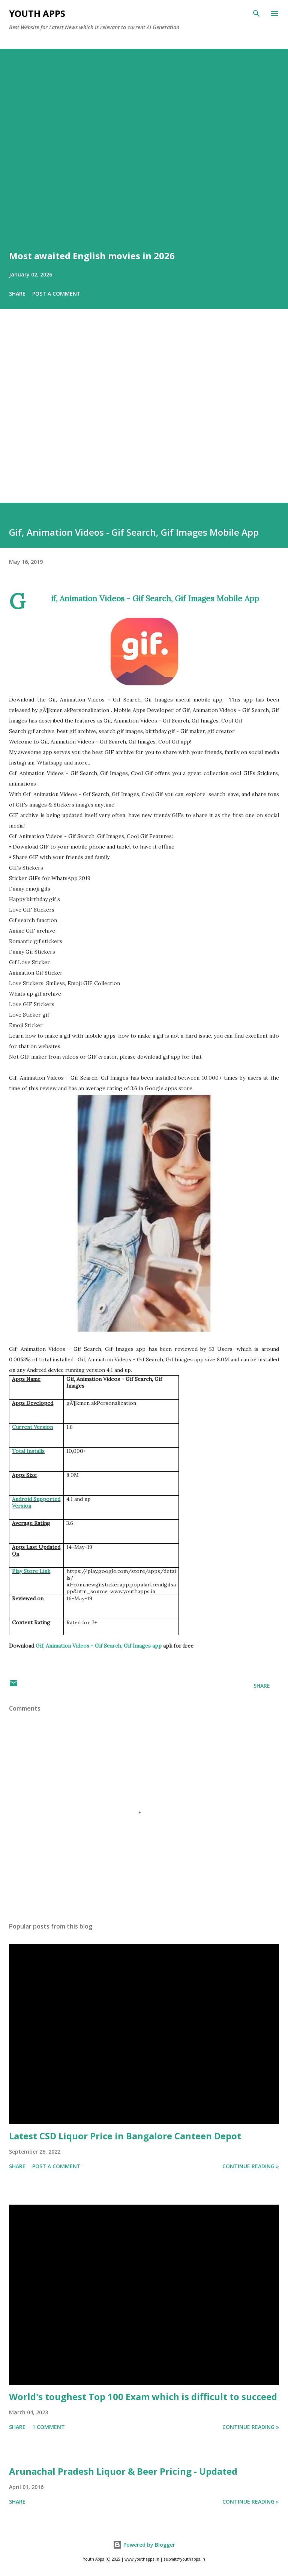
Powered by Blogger (144, 2544)
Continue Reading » (250, 2166)
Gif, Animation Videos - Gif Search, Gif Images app (99, 1645)
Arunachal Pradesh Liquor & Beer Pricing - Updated (123, 2471)
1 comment (48, 2426)
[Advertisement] (144, 416)
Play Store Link (31, 1571)
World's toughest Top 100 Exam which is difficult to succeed (143, 2396)
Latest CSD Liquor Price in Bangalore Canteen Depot (125, 2136)
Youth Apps (37, 13)
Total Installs (28, 1451)
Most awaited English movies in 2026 (92, 255)
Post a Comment (56, 293)
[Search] (256, 13)
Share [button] (17, 293)
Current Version (32, 1427)
